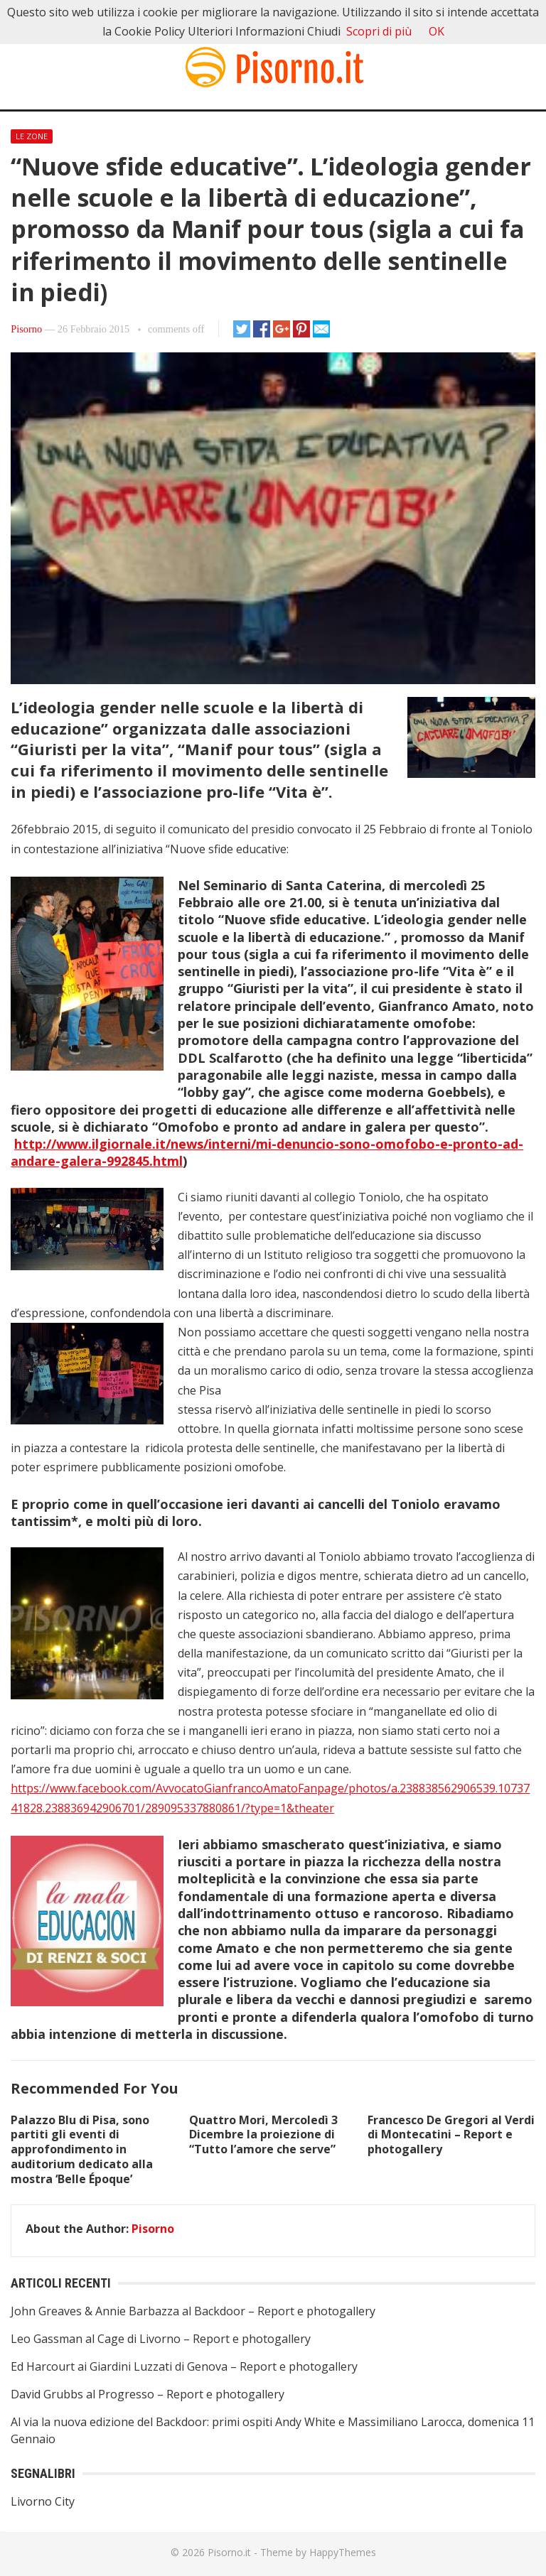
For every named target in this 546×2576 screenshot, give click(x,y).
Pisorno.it (229, 2552)
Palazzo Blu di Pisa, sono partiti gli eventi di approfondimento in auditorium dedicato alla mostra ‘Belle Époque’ (82, 2149)
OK (436, 31)
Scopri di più (379, 31)
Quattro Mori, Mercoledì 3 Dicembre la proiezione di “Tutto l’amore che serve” (263, 2135)
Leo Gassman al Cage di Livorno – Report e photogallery (161, 2339)
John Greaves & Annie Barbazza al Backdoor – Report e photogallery (193, 2311)
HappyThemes (342, 2552)
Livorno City (43, 2501)
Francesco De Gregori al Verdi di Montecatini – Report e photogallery (451, 2135)
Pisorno (26, 329)
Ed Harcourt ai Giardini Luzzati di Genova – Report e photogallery (184, 2366)
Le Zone (32, 136)
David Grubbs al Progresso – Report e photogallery (147, 2394)
